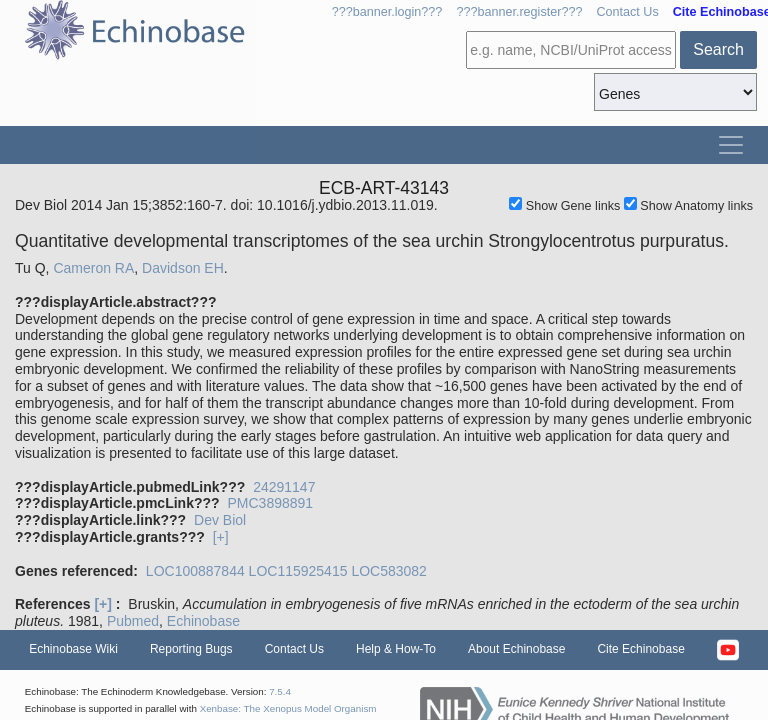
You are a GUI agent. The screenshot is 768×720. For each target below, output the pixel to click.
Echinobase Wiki (73, 649)
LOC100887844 (195, 571)
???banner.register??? (519, 12)
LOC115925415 (298, 571)
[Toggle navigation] (731, 145)
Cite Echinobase (640, 649)
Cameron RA (93, 268)
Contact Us (627, 12)
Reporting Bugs (191, 649)
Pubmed (133, 621)
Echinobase (203, 621)
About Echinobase (516, 649)
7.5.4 (280, 691)
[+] (221, 537)
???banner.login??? (387, 12)
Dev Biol (220, 520)
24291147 (284, 487)
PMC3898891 (270, 503)
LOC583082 (389, 571)
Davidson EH (183, 268)
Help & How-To (396, 649)
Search (718, 49)
